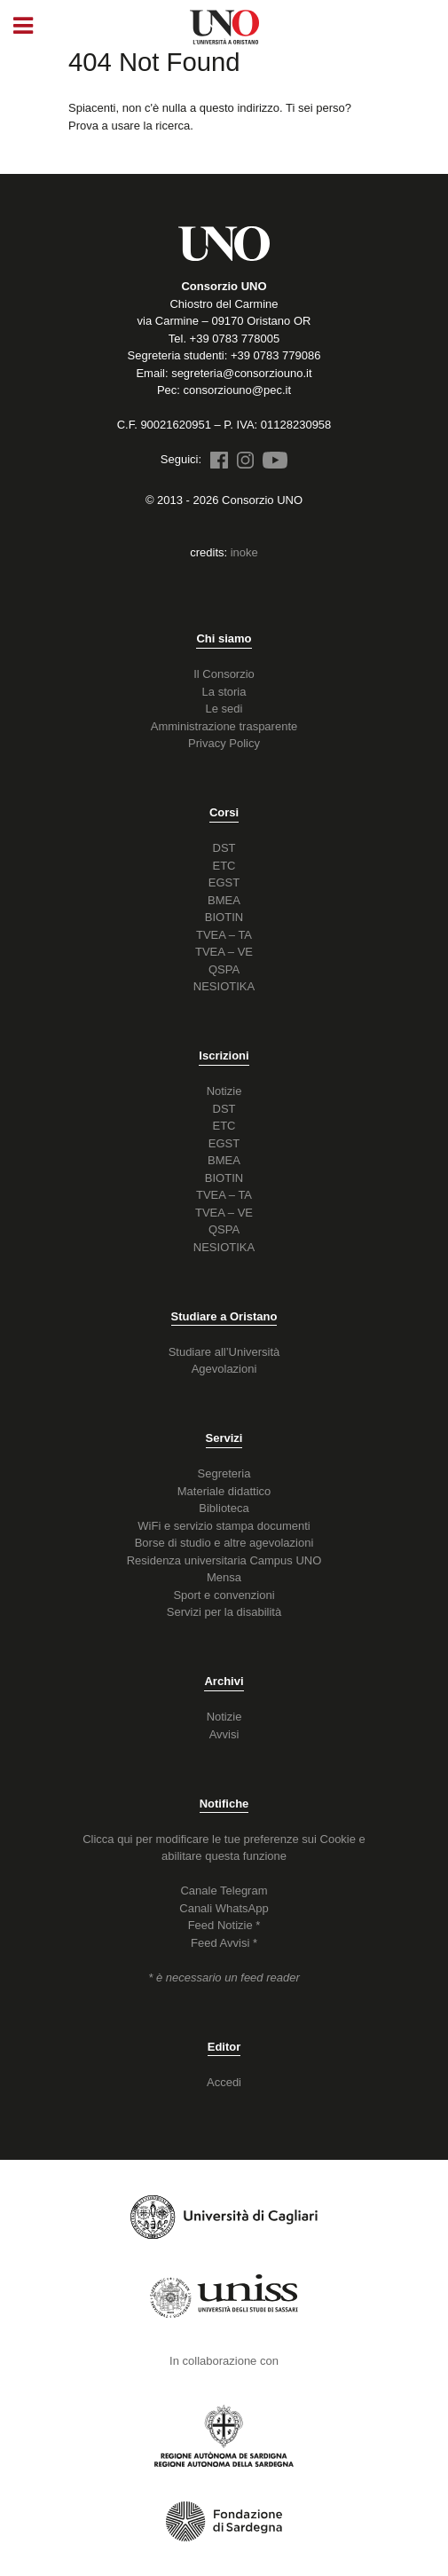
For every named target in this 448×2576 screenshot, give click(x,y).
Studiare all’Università (224, 1352)
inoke (244, 552)
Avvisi (224, 1734)
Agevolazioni (224, 1368)
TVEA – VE (224, 951)
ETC (224, 865)
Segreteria (224, 1473)
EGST (224, 882)
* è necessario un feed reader (224, 1977)
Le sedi (224, 708)
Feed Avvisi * (224, 1943)
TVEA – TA (224, 934)
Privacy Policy (224, 743)
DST (224, 848)
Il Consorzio (224, 674)
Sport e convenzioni (223, 1595)
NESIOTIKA (224, 986)
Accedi (224, 2082)
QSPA (224, 969)
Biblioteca (223, 1508)
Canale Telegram (223, 1890)
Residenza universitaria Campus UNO (224, 1560)
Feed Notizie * (224, 1925)
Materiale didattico (224, 1491)
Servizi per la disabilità (224, 1612)
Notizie (224, 1091)
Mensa (224, 1577)
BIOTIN (224, 917)
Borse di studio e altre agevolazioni (224, 1542)
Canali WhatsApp (223, 1908)
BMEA (224, 900)
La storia (224, 691)
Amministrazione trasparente (224, 726)
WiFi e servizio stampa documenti (224, 1525)
